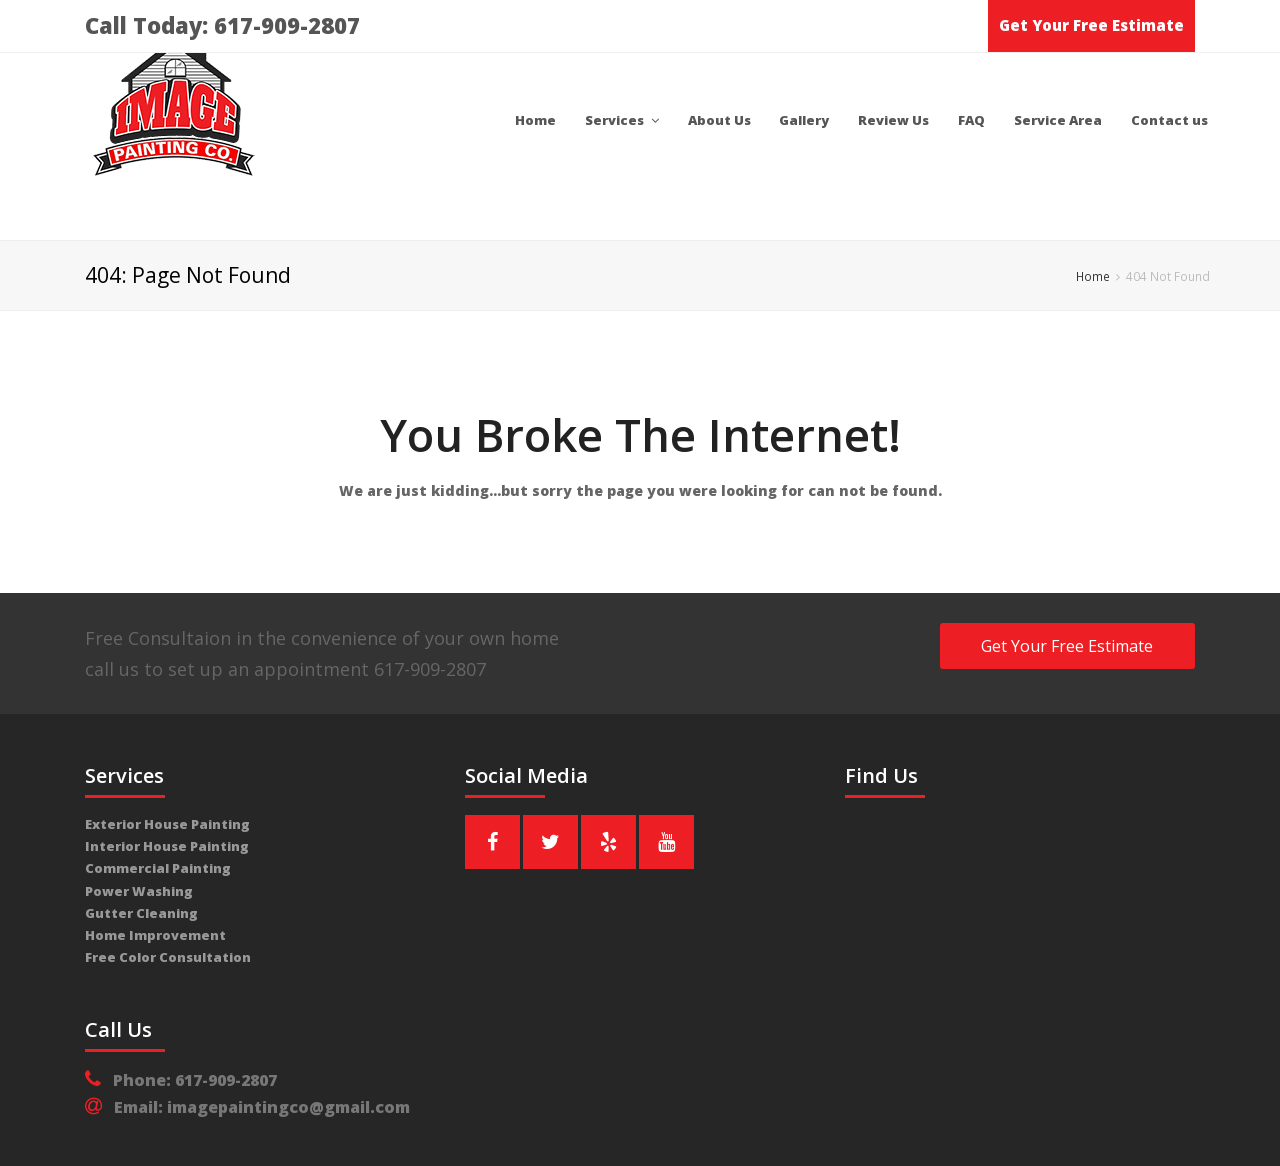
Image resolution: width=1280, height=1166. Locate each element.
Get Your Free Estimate (1091, 25)
